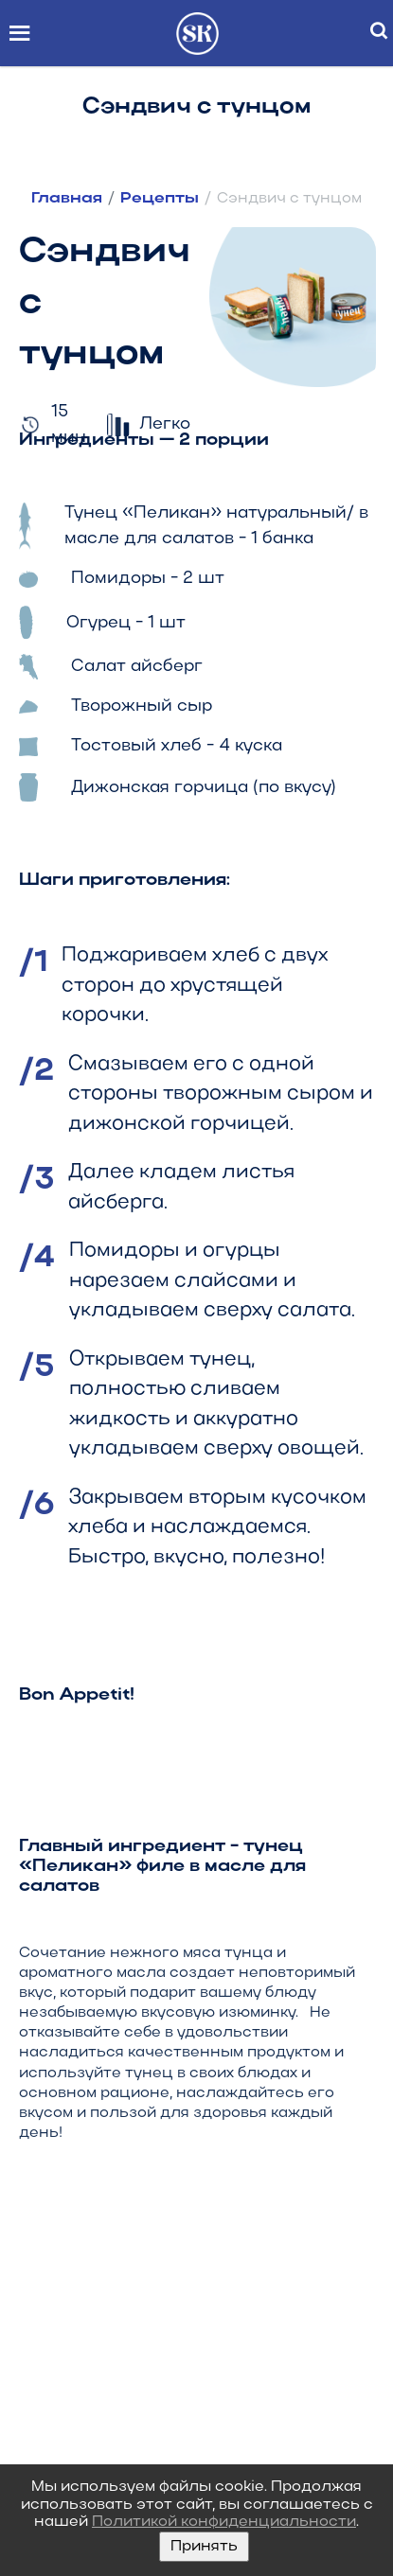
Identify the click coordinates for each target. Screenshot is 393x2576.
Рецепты (161, 198)
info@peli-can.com (150, 2357)
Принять (204, 2546)
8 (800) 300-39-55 (151, 2291)
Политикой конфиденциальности (224, 2522)
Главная (68, 198)
